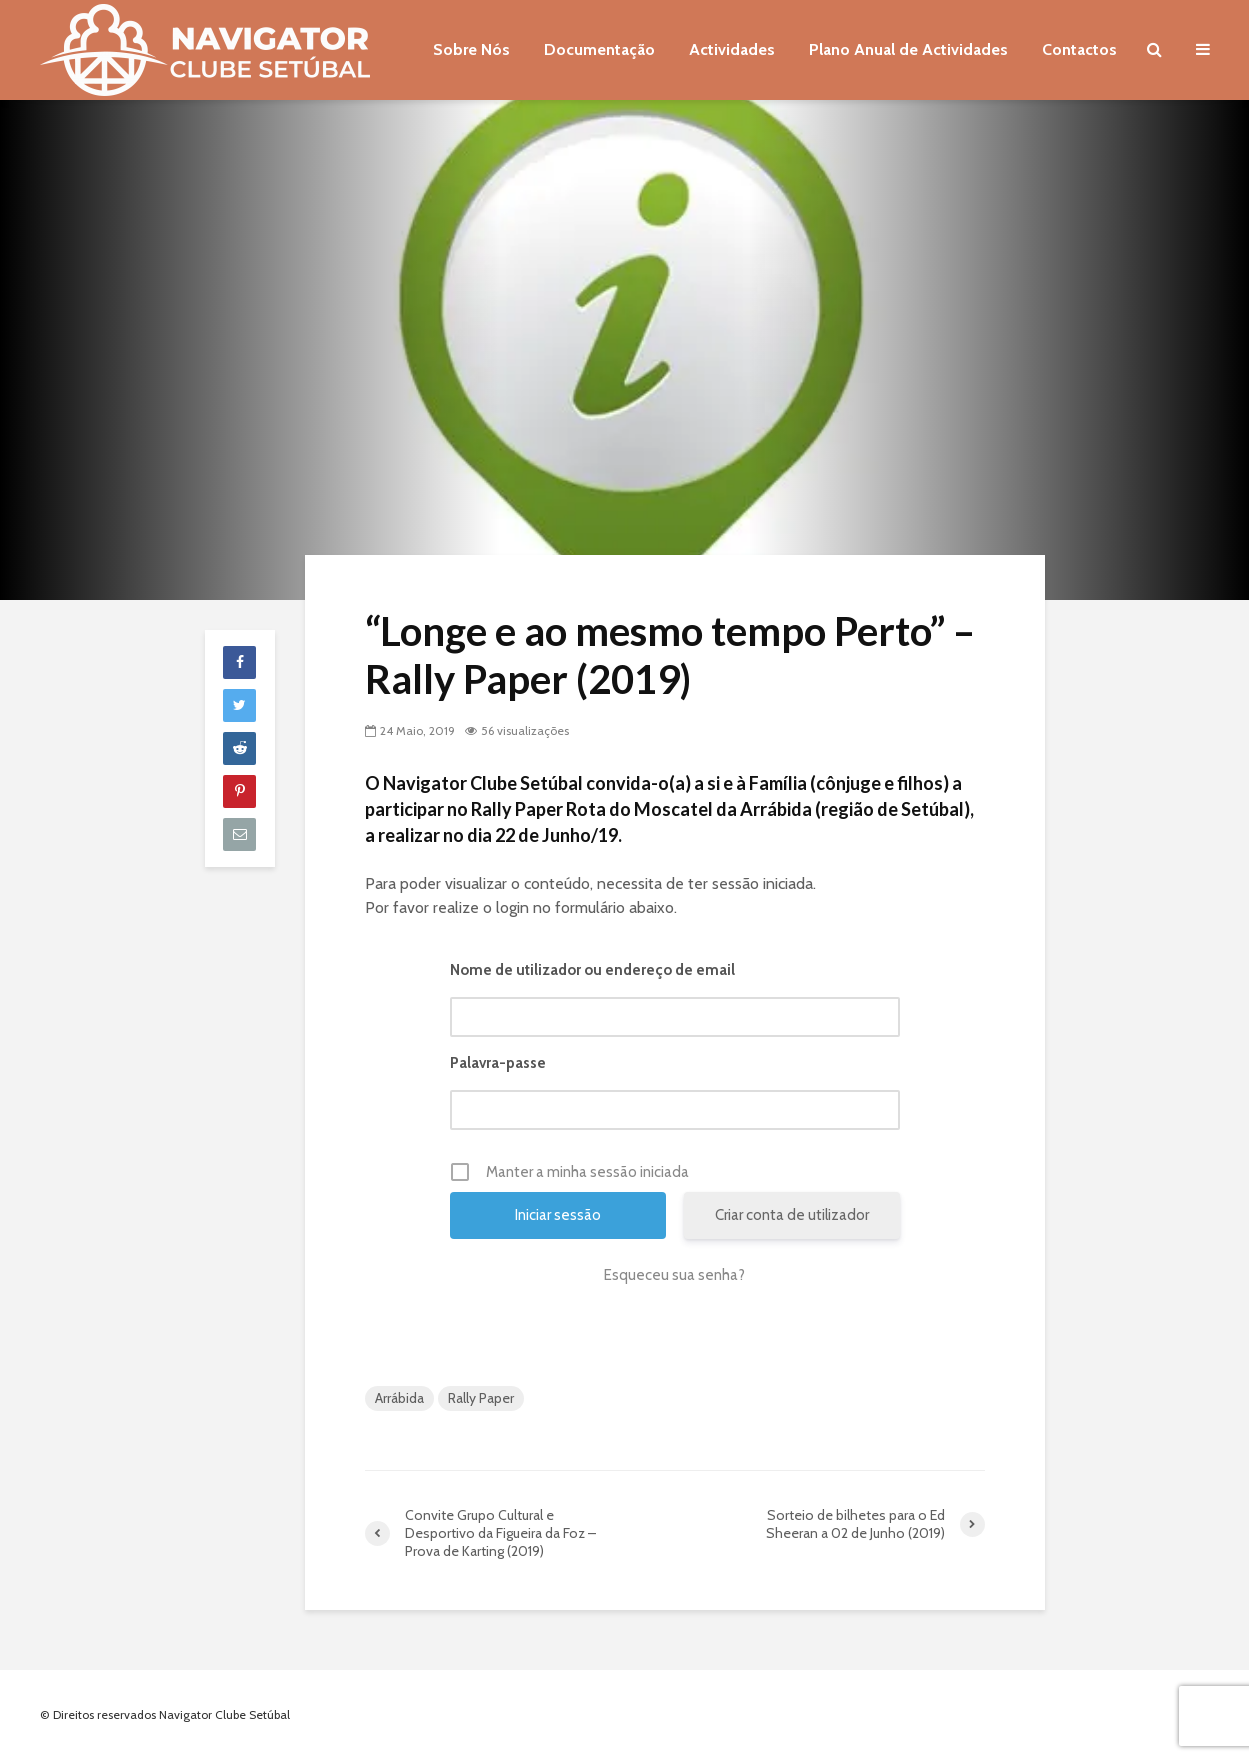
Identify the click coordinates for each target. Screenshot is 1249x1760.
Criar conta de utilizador (792, 1215)
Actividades (732, 49)
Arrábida (399, 1398)
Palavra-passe (498, 1063)
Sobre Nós (471, 49)
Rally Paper (481, 1398)
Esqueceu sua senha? (674, 1275)
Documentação (599, 49)
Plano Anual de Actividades (908, 49)
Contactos (1079, 49)
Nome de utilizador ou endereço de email (592, 970)
